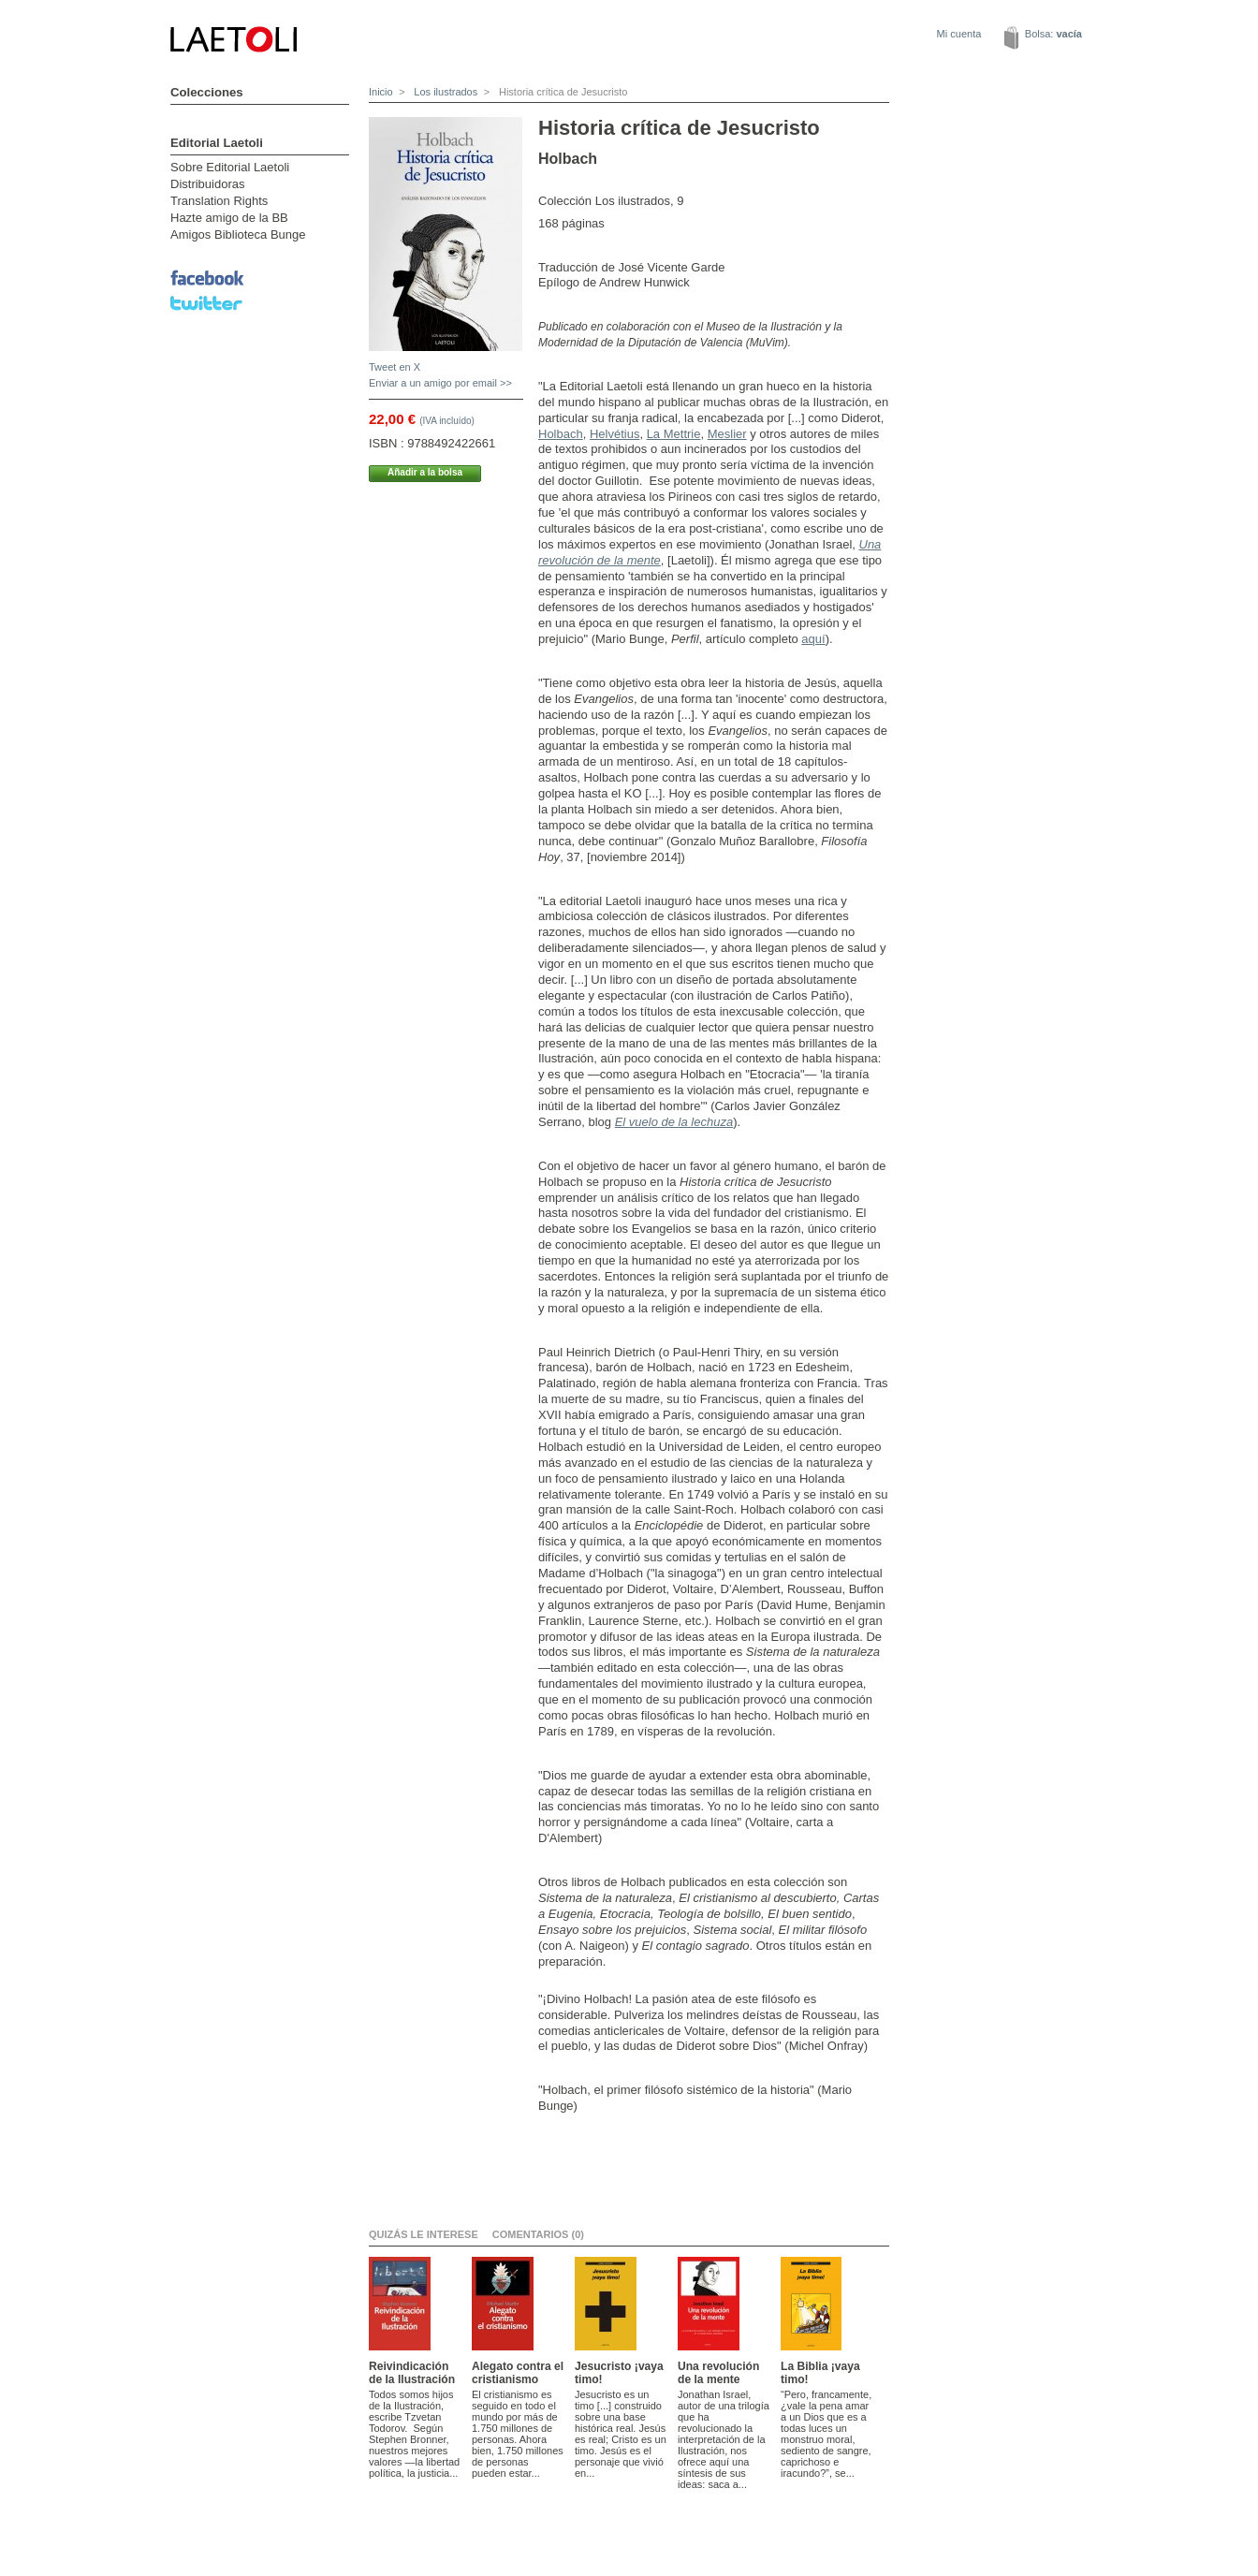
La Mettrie (674, 434)
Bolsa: (1053, 33)
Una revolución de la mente (718, 2373)
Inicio (381, 91)
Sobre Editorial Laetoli (229, 167)
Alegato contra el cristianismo (517, 2373)
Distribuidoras (207, 184)
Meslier (727, 434)
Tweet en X (394, 367)
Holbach (560, 434)
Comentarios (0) (538, 2234)
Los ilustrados (444, 91)
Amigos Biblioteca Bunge (238, 234)
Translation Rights (219, 201)
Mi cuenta (959, 33)
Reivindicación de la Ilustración (412, 2373)
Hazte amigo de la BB (229, 218)
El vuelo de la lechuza (674, 1122)
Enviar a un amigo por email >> (440, 382)
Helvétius (614, 434)
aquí (813, 639)
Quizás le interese (423, 2234)
